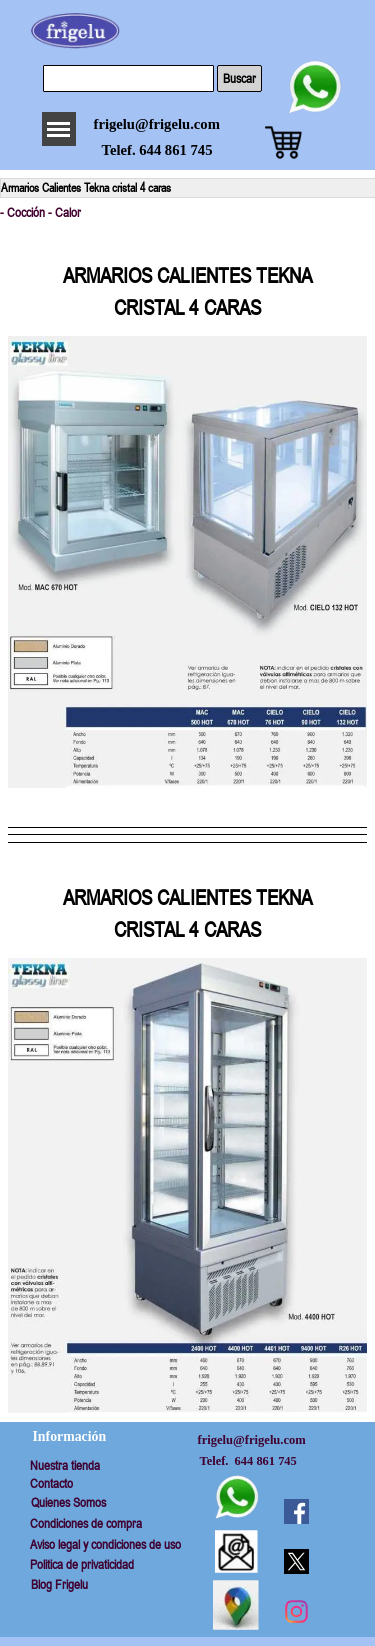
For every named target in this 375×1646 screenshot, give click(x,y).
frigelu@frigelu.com (157, 124)
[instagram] (296, 1611)
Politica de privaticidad (82, 1564)
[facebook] (296, 1511)
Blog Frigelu (59, 1584)
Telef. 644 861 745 (157, 150)
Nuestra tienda (65, 1465)
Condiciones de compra (86, 1523)
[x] (296, 1561)
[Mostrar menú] (59, 129)
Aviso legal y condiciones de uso (105, 1544)
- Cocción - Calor (40, 212)
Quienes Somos (68, 1502)
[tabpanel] (187, 276)
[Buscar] (128, 78)
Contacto (51, 1483)
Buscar (239, 78)
